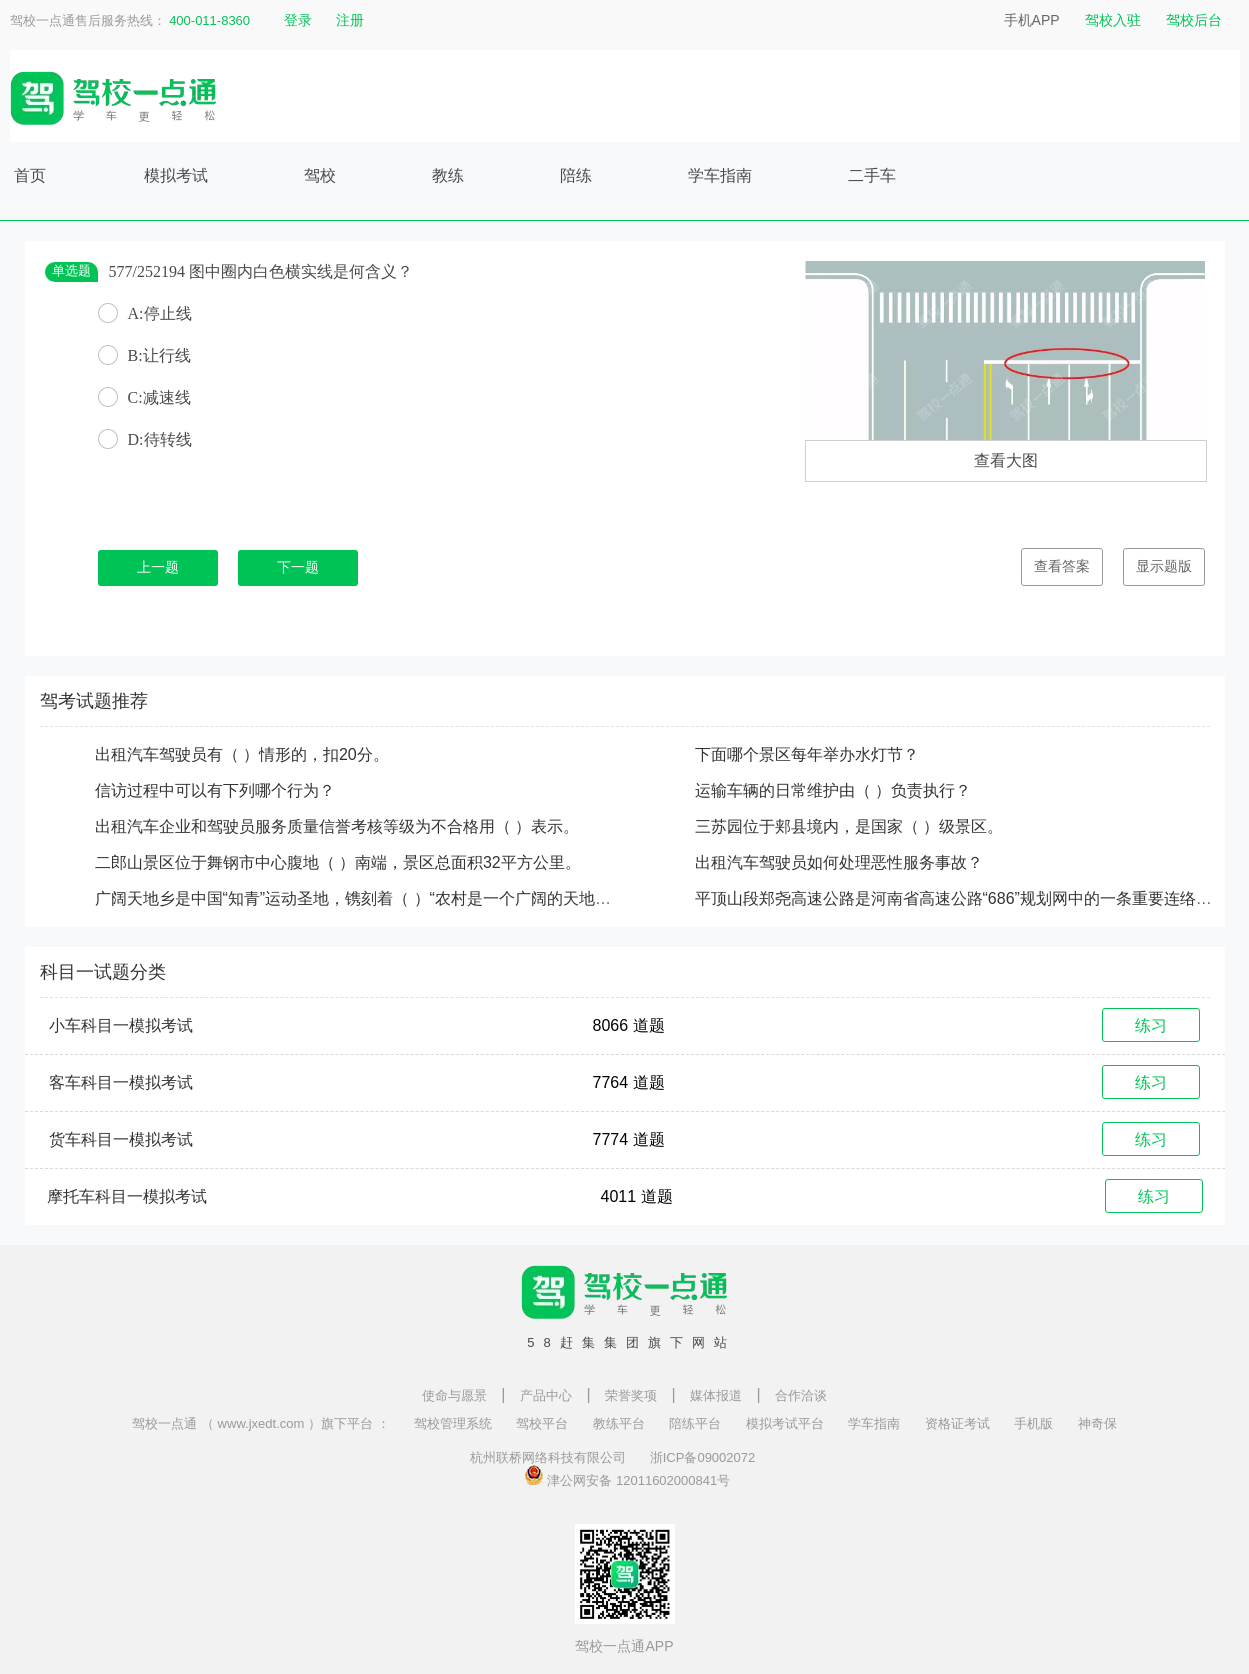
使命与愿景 (454, 1395)
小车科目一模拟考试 (121, 1025)
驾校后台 (1194, 20)
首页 (30, 175)
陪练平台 (695, 1423)
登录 (298, 20)
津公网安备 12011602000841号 (627, 1475)
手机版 (1033, 1423)
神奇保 (1097, 1423)
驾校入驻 (1113, 20)
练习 (1151, 1025)
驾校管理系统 (453, 1423)
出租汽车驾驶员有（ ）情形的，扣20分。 (242, 754)
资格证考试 (957, 1423)
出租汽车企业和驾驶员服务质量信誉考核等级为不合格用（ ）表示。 (337, 826)
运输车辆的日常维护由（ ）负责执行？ (833, 790)
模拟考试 (176, 175)
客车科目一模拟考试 (121, 1082)
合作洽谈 (801, 1395)
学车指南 (720, 175)
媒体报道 (716, 1395)
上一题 (158, 567)
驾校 (320, 175)
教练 (448, 175)
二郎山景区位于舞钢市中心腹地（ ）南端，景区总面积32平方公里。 (338, 862)
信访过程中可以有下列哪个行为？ (215, 790)
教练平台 (619, 1423)
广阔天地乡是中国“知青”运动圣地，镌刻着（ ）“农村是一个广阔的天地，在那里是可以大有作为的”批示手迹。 (484, 898)
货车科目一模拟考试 (121, 1139)
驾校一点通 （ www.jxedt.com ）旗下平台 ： (260, 1423)
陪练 (576, 175)
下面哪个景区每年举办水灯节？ (807, 754)
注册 (350, 20)
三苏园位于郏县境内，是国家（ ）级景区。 (849, 826)
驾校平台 (542, 1423)
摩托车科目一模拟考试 (127, 1196)
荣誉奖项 (631, 1395)
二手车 (872, 175)
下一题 (298, 567)
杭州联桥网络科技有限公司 (548, 1457)
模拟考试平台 (785, 1423)
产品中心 (546, 1395)
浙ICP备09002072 (703, 1457)
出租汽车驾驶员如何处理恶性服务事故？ (839, 862)
